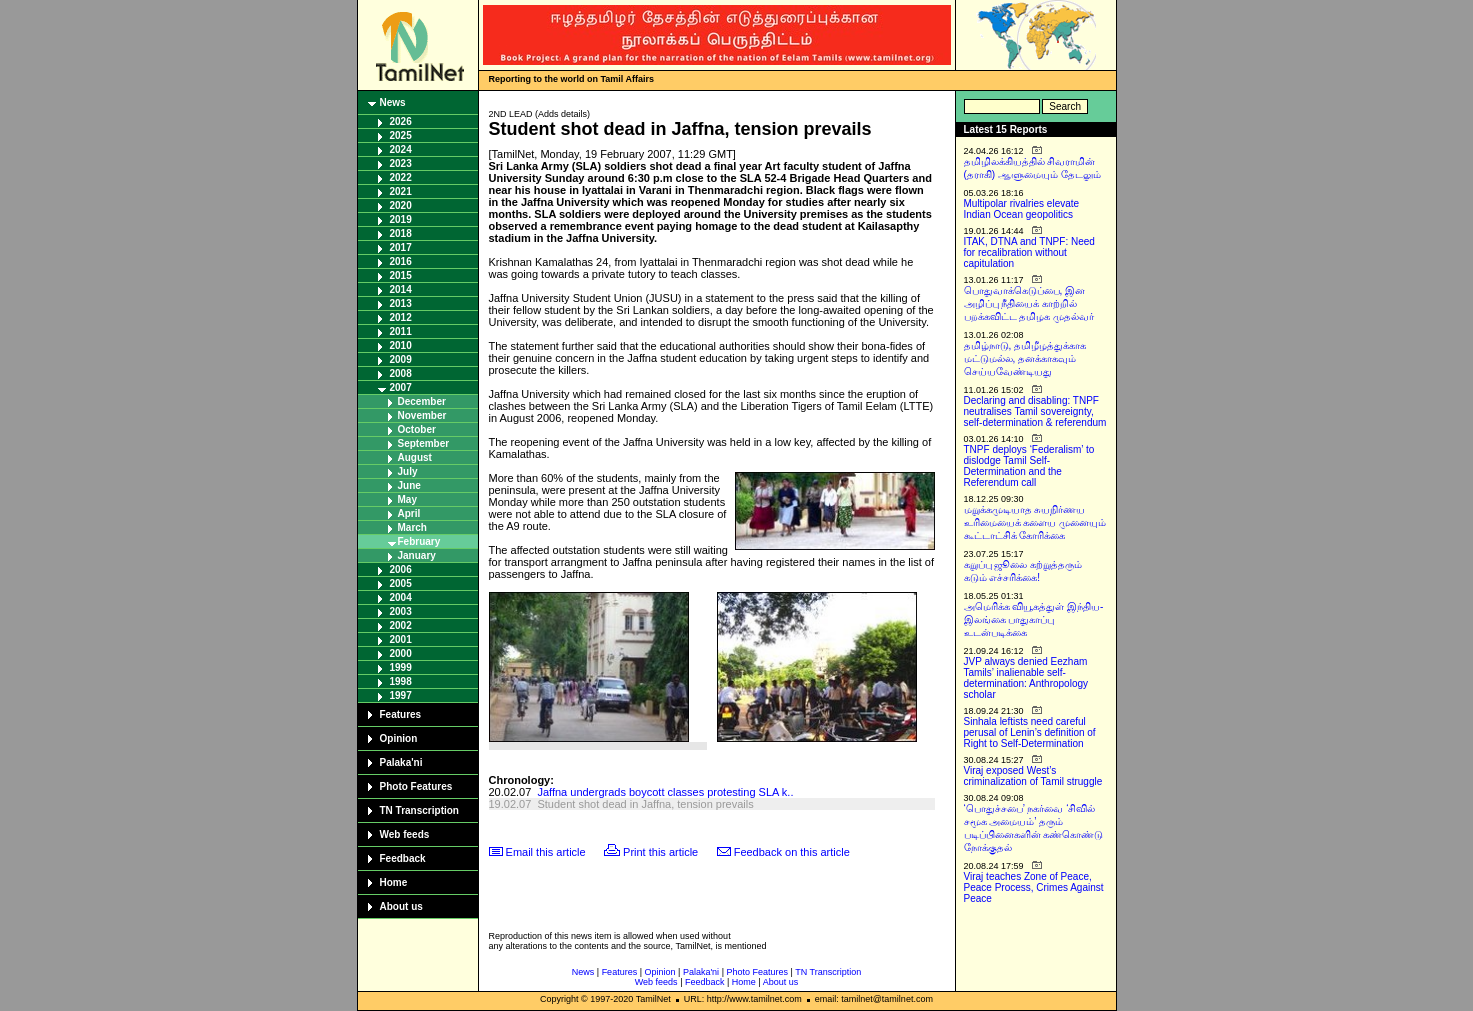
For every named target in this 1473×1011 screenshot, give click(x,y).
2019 (401, 219)
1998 (401, 681)
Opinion (399, 738)
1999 (401, 667)
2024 (401, 149)
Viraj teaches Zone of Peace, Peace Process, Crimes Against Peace (1034, 887)
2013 (401, 303)
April (409, 513)
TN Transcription (419, 810)
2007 (401, 387)
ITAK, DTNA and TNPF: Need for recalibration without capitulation (1029, 252)
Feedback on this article (792, 852)
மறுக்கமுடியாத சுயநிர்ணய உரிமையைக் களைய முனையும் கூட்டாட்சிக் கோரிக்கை (1035, 522)
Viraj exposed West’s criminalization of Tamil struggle (1033, 776)
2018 (401, 233)
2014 (401, 289)
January (417, 555)
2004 (401, 597)
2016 (401, 261)
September (424, 443)
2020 (401, 205)
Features (401, 714)
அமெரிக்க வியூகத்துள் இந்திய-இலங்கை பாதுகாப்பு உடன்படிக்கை (1034, 619)
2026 (401, 121)
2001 (401, 639)
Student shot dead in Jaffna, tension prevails (645, 804)
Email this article (546, 852)
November (422, 415)
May (407, 499)
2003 (401, 611)
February (419, 541)
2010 (401, 345)
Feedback (403, 858)
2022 (401, 177)
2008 (401, 373)
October (417, 429)
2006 (401, 569)
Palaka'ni (401, 762)
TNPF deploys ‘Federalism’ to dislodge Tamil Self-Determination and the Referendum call (1029, 466)
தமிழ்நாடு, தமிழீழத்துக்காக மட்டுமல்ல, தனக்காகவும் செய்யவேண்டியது (1025, 358)
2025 (401, 135)
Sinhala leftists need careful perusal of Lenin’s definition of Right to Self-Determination (1030, 732)
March (412, 527)
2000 (401, 653)
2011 (401, 331)
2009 (401, 359)
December (422, 401)
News (393, 102)
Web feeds (405, 834)
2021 (401, 191)
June (409, 485)
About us (401, 906)
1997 (401, 695)
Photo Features (416, 786)
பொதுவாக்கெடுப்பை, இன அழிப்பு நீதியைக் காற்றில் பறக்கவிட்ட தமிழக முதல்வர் (1029, 303)
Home (394, 882)
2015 (401, 275)
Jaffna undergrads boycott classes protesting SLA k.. (665, 792)
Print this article (660, 852)
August (415, 457)
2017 (401, 247)
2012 (401, 317)
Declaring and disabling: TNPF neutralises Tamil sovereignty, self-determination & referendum (1035, 411)
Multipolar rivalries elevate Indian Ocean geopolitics (1022, 209)
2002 (401, 625)
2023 (401, 163)
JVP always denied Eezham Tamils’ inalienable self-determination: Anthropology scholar (1026, 678)
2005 (401, 583)
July (408, 471)
